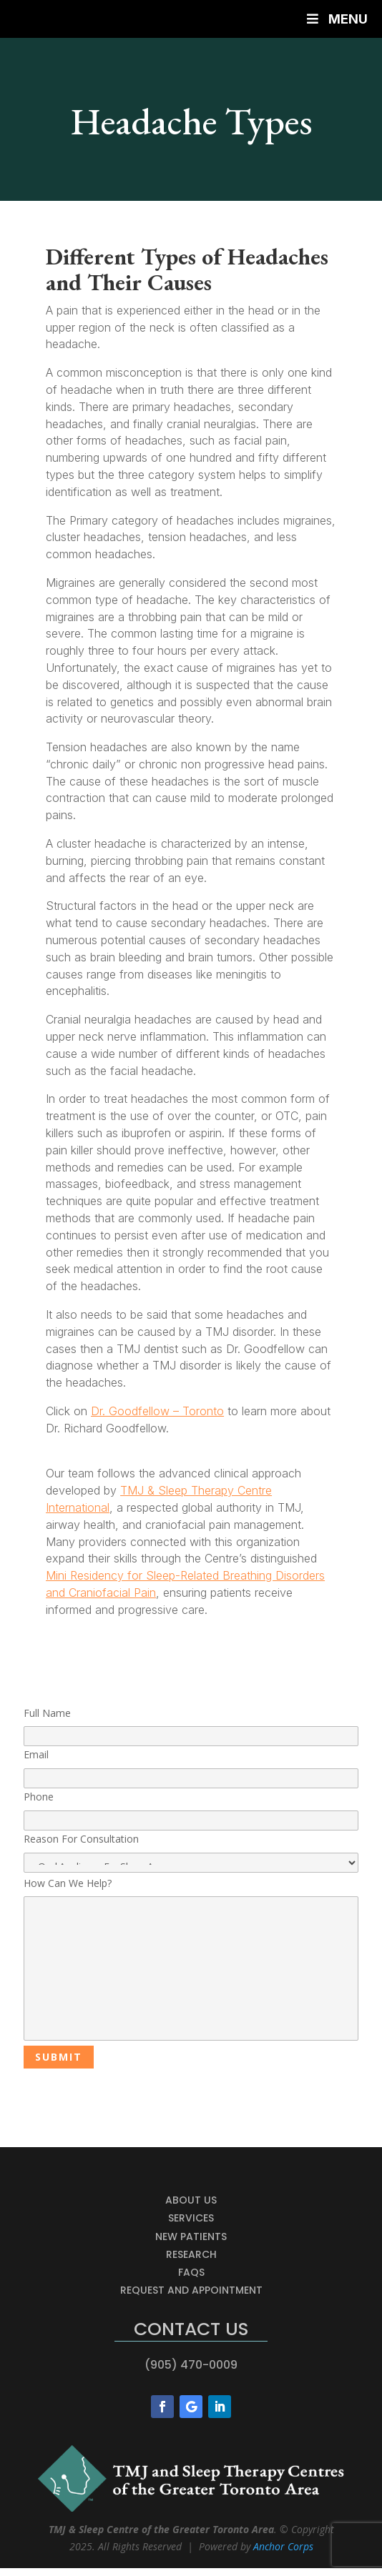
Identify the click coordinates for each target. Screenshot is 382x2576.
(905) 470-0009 (191, 2365)
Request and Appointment (191, 2290)
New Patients (191, 2236)
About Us (191, 2200)
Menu (336, 18)
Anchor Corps (283, 2546)
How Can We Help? (191, 1960)
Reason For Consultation (191, 1852)
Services (191, 2218)
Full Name (191, 1724)
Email (191, 1766)
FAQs (191, 2272)
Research (191, 2254)
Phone (191, 1808)
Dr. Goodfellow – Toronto (157, 1411)
